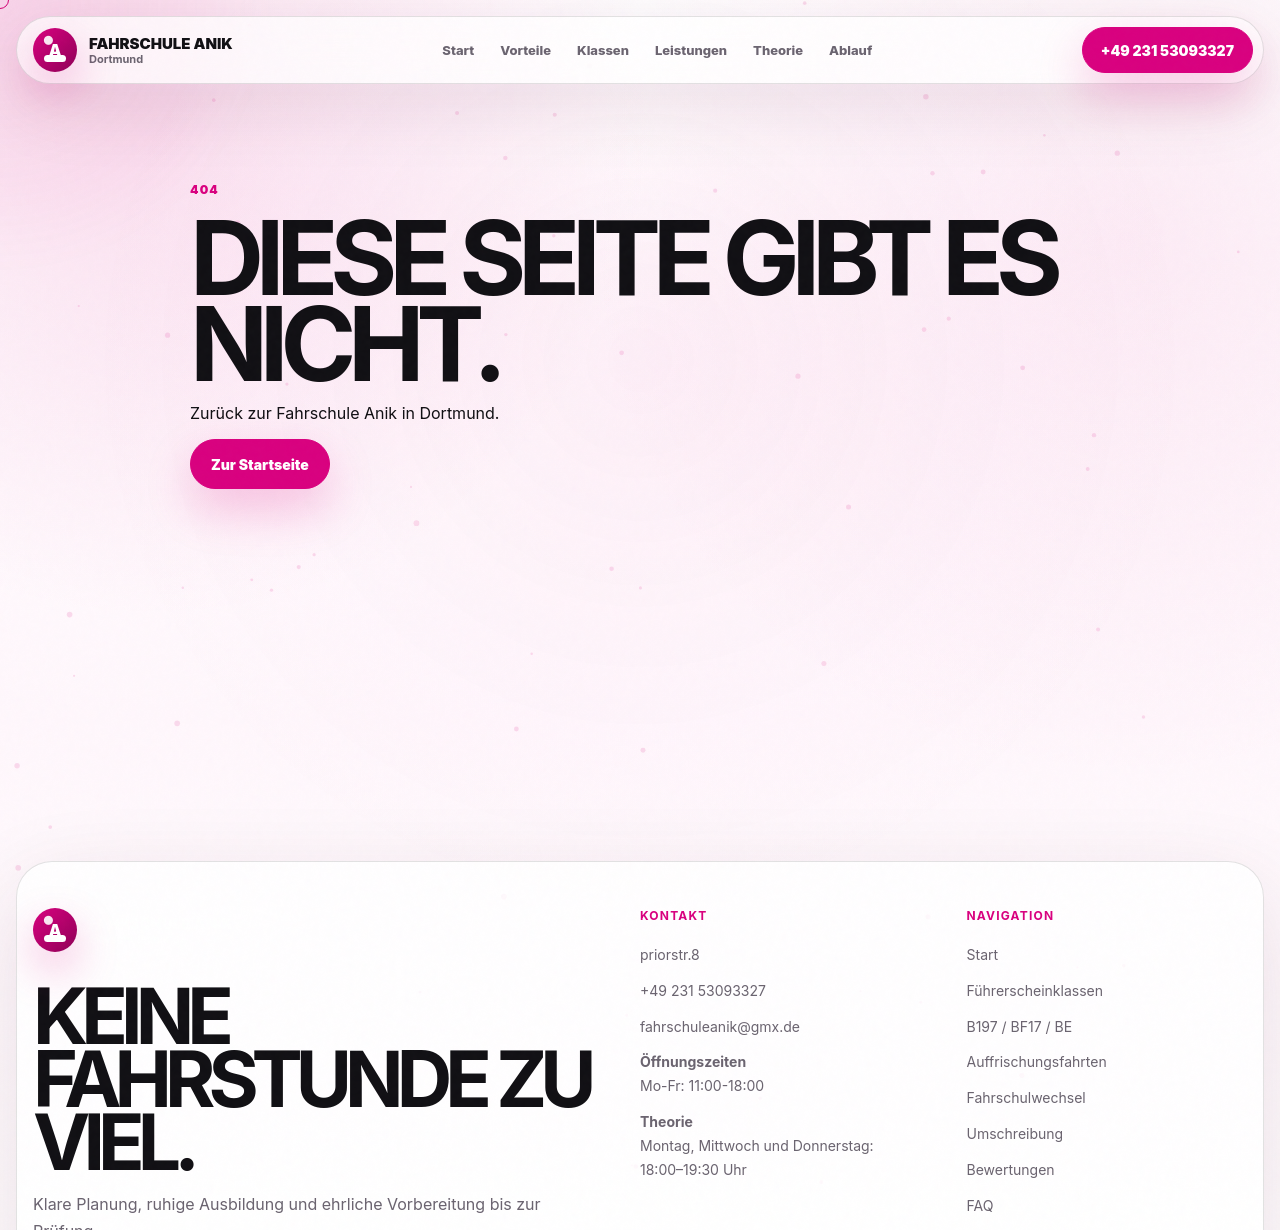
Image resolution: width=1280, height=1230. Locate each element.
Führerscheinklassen (1035, 990)
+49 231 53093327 (1167, 50)
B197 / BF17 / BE (1020, 1026)
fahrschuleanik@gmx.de (720, 1026)
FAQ (980, 1205)
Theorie (778, 50)
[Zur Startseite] (133, 50)
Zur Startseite (260, 464)
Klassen (603, 50)
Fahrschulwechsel (1026, 1097)
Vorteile (525, 50)
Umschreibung (1015, 1133)
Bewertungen (1011, 1169)
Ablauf (850, 50)
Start (458, 50)
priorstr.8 (670, 954)
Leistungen (691, 50)
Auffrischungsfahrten (1037, 1061)
